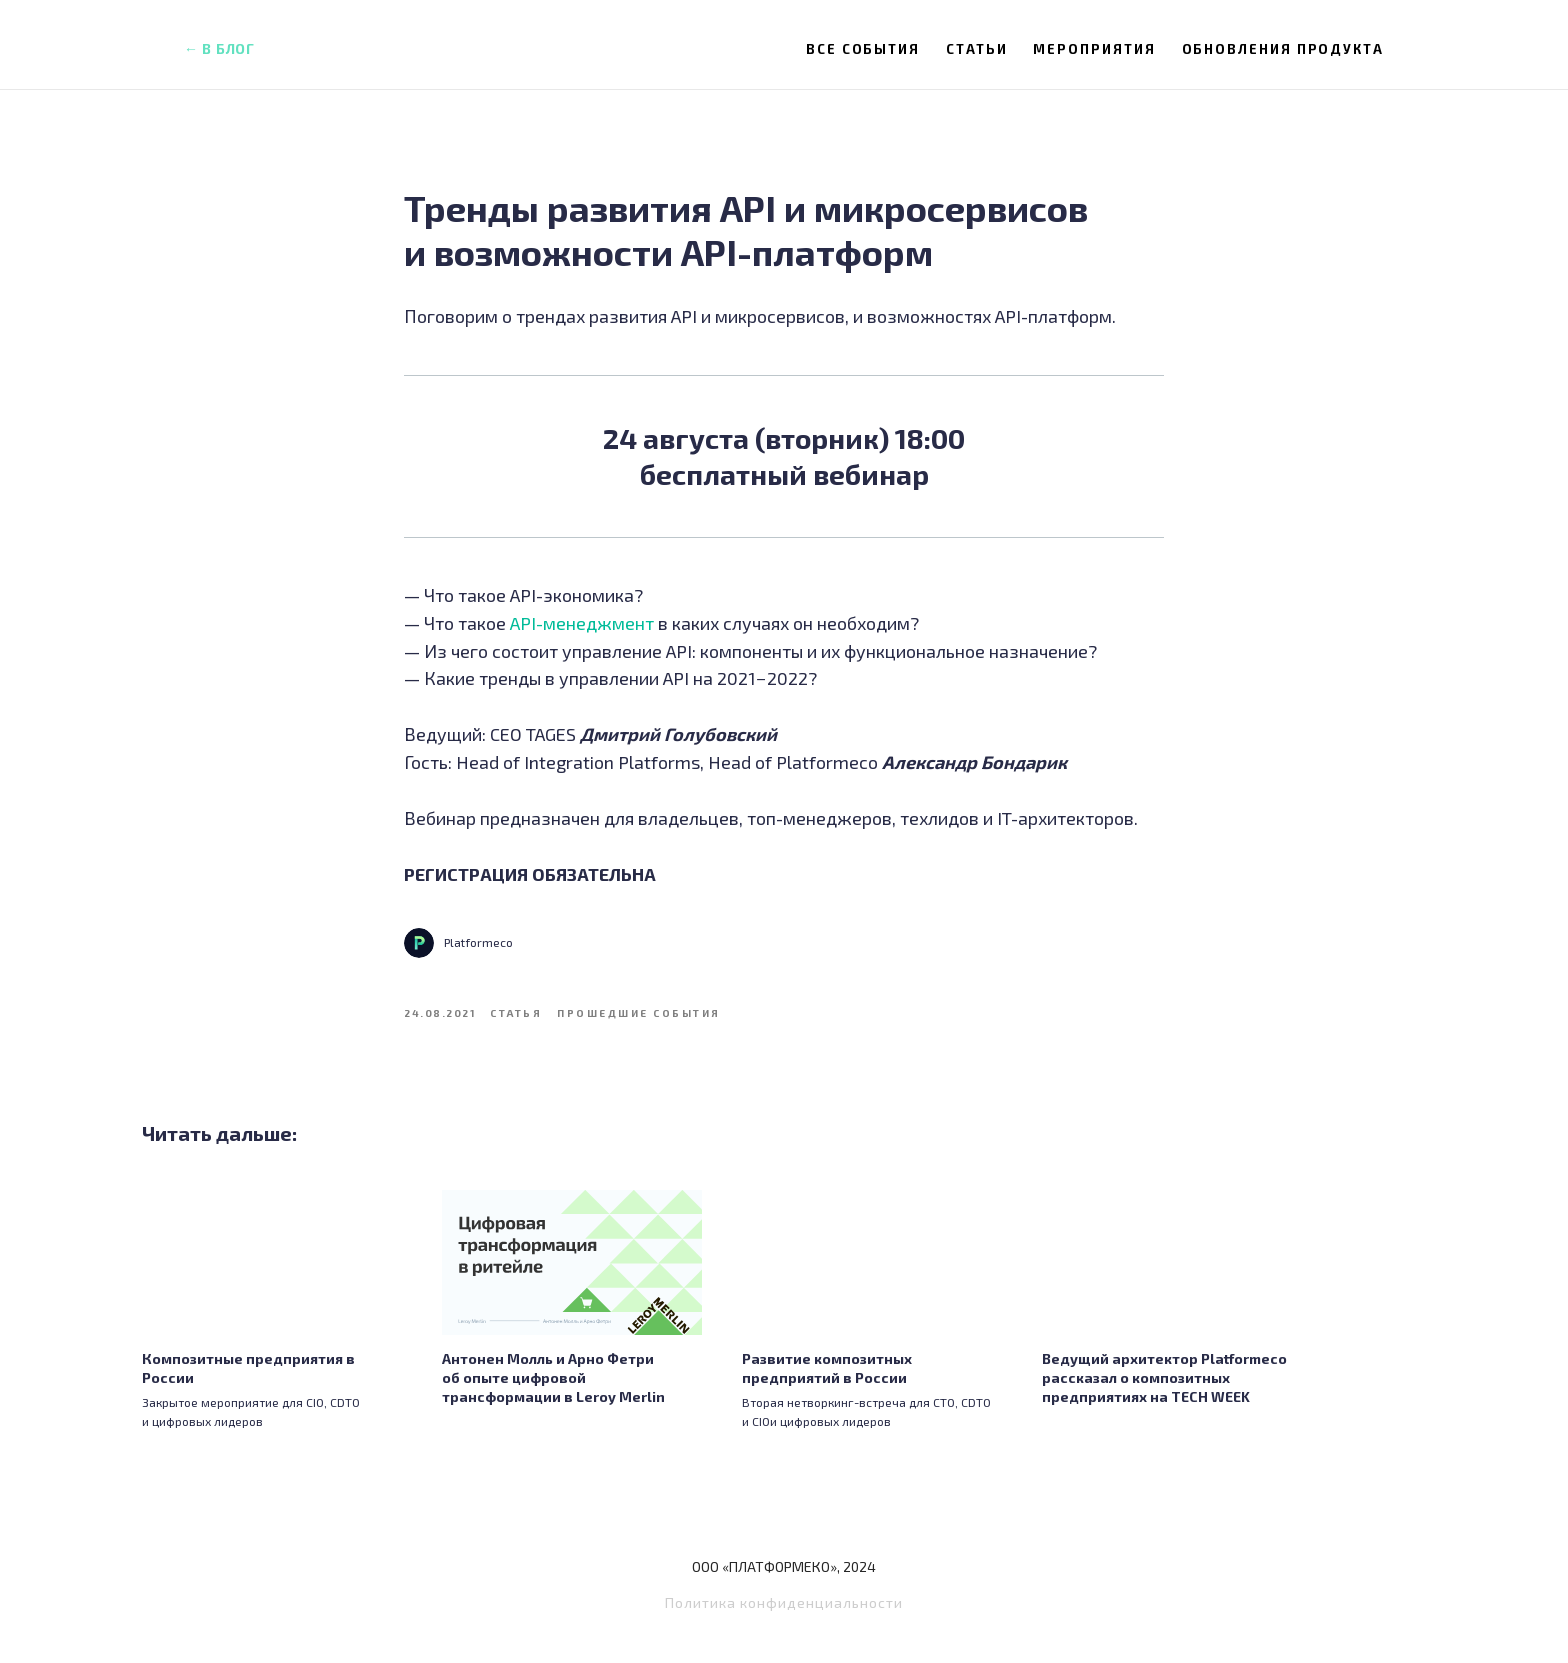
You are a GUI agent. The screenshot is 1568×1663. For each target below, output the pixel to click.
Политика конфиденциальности (784, 1619)
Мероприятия (1094, 49)
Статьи (977, 49)
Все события (863, 49)
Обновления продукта (1283, 49)
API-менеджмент (582, 631)
